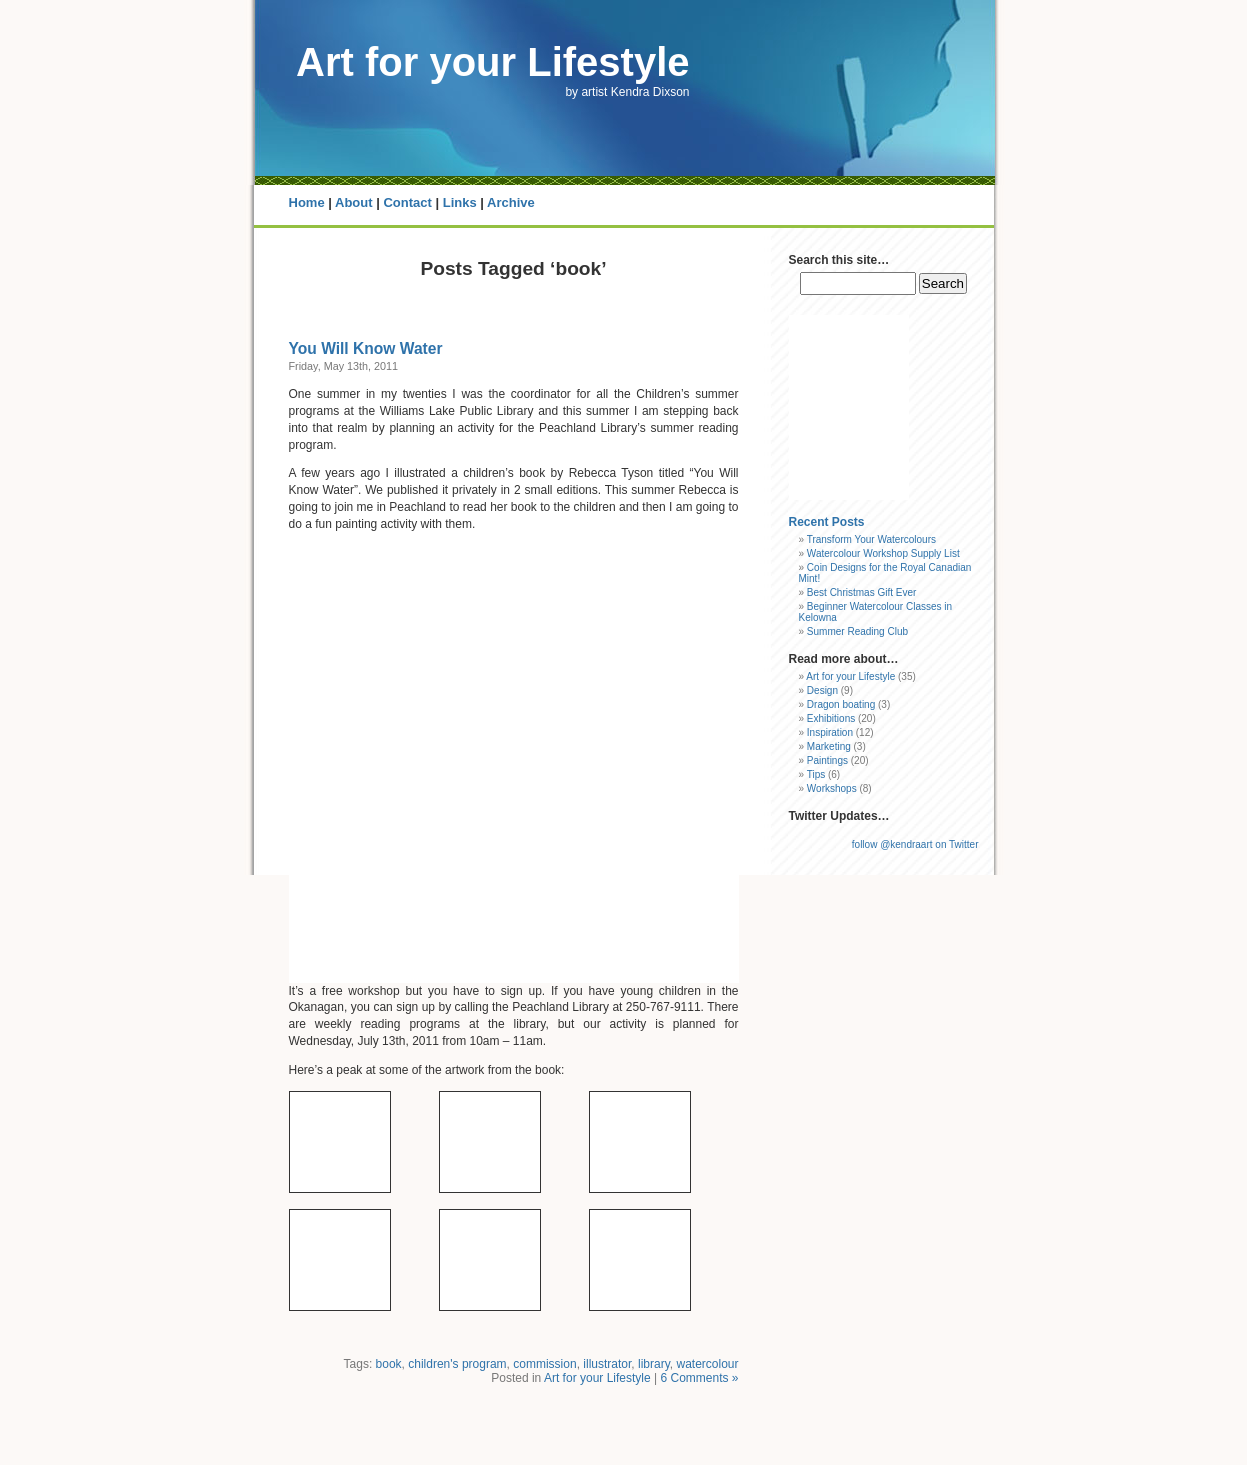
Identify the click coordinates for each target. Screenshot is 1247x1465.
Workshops (832, 788)
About (354, 202)
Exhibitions (831, 718)
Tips (816, 774)
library (654, 1364)
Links (460, 202)
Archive (511, 202)
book (389, 1364)
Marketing (829, 746)
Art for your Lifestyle (492, 62)
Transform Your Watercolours (871, 539)
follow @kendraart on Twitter (915, 844)
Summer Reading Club (857, 631)
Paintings (827, 760)
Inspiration (830, 732)
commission (544, 1364)
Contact (407, 202)
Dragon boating (841, 704)
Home (307, 202)
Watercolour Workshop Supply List (883, 553)
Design (822, 690)
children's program (457, 1364)
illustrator (607, 1364)
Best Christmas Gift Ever (861, 592)
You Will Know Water (366, 348)
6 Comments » (699, 1378)
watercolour (707, 1364)
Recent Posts (827, 522)
